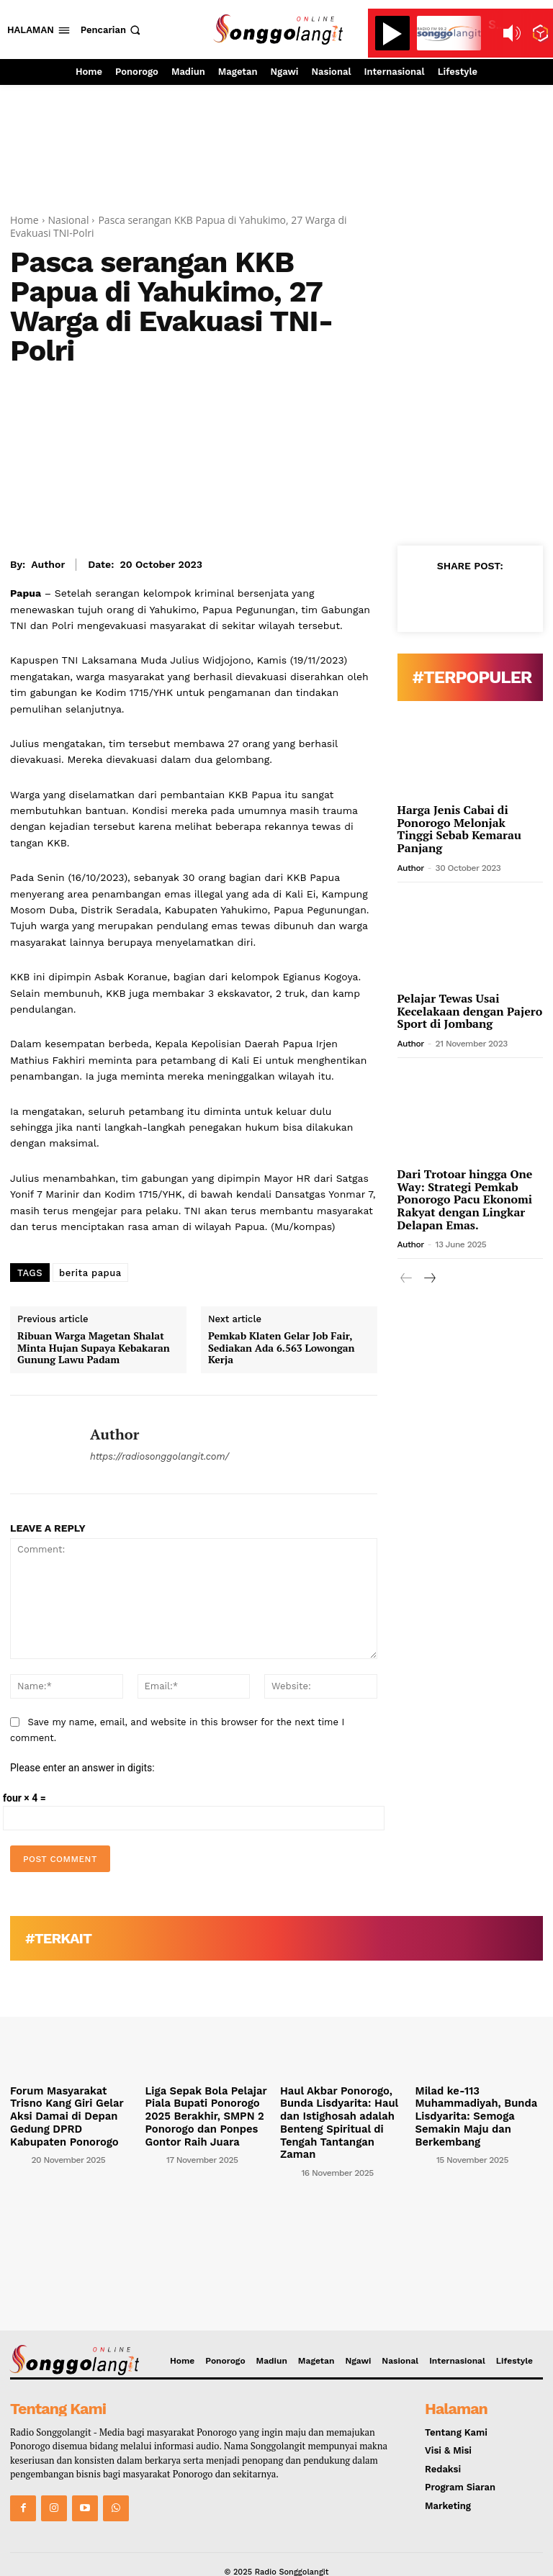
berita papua (90, 1272)
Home (24, 220)
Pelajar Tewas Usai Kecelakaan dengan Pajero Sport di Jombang (470, 1010)
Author (48, 564)
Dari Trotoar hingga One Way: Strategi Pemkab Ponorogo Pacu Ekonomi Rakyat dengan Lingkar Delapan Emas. (465, 1199)
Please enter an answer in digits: (82, 1767)
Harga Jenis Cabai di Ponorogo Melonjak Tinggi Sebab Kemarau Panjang (459, 829)
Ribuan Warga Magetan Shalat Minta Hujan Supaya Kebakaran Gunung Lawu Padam (93, 1348)
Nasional (68, 220)
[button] (112, 30)
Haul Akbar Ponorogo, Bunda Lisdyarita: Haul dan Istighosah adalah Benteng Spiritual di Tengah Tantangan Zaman (342, 2113)
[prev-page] (406, 1279)
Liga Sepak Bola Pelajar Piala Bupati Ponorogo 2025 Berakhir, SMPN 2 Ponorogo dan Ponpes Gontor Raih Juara (208, 2113)
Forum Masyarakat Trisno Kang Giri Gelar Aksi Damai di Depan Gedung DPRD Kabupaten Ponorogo (71, 2107)
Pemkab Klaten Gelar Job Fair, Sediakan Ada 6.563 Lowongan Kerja (281, 1348)
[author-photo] (19, 2140)
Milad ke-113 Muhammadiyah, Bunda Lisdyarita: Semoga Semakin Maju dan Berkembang (469, 2113)
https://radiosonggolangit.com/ (159, 1456)
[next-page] (430, 1279)
